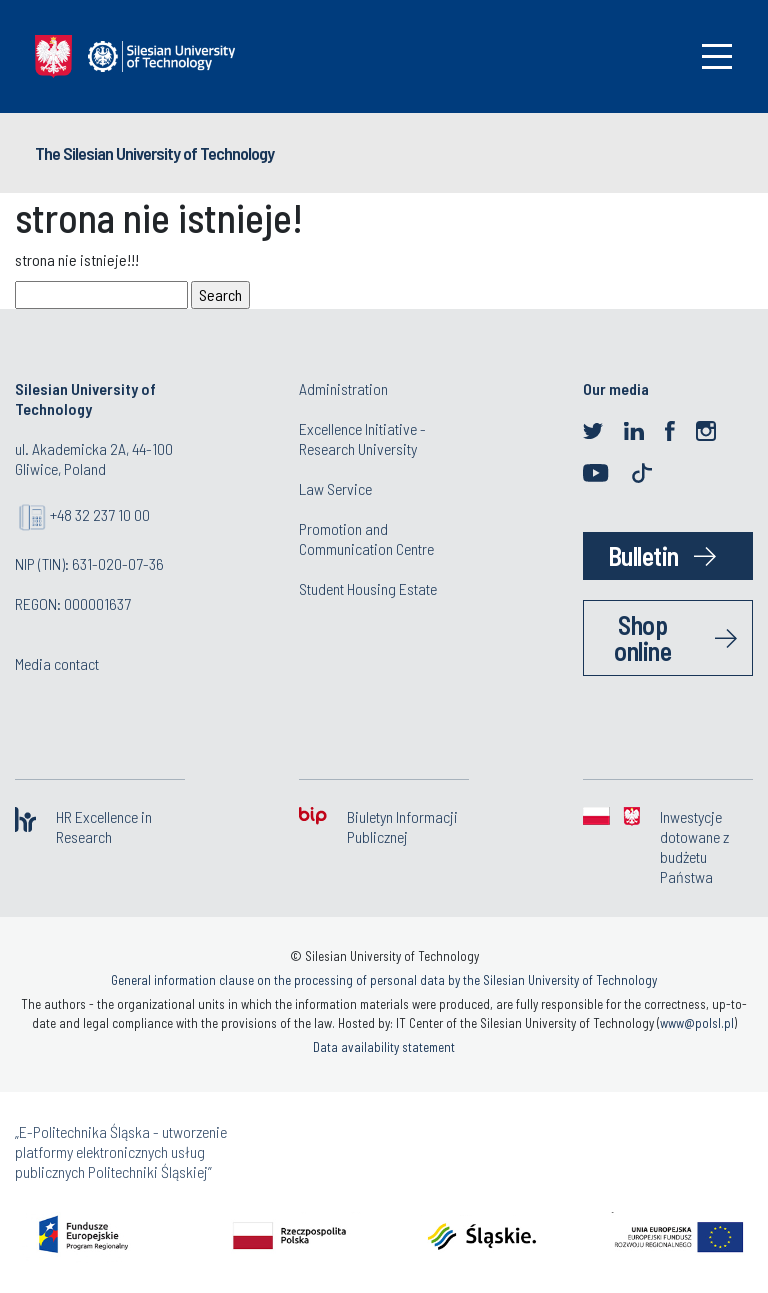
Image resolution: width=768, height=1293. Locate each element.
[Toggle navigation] (717, 56)
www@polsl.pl (697, 1023)
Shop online (642, 637)
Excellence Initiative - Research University (362, 438)
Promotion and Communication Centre (366, 538)
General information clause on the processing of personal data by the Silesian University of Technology (384, 980)
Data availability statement (384, 1047)
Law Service (335, 488)
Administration (343, 388)
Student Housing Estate (368, 588)
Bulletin (643, 555)
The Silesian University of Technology (154, 153)
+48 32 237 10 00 (100, 514)
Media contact (57, 663)
